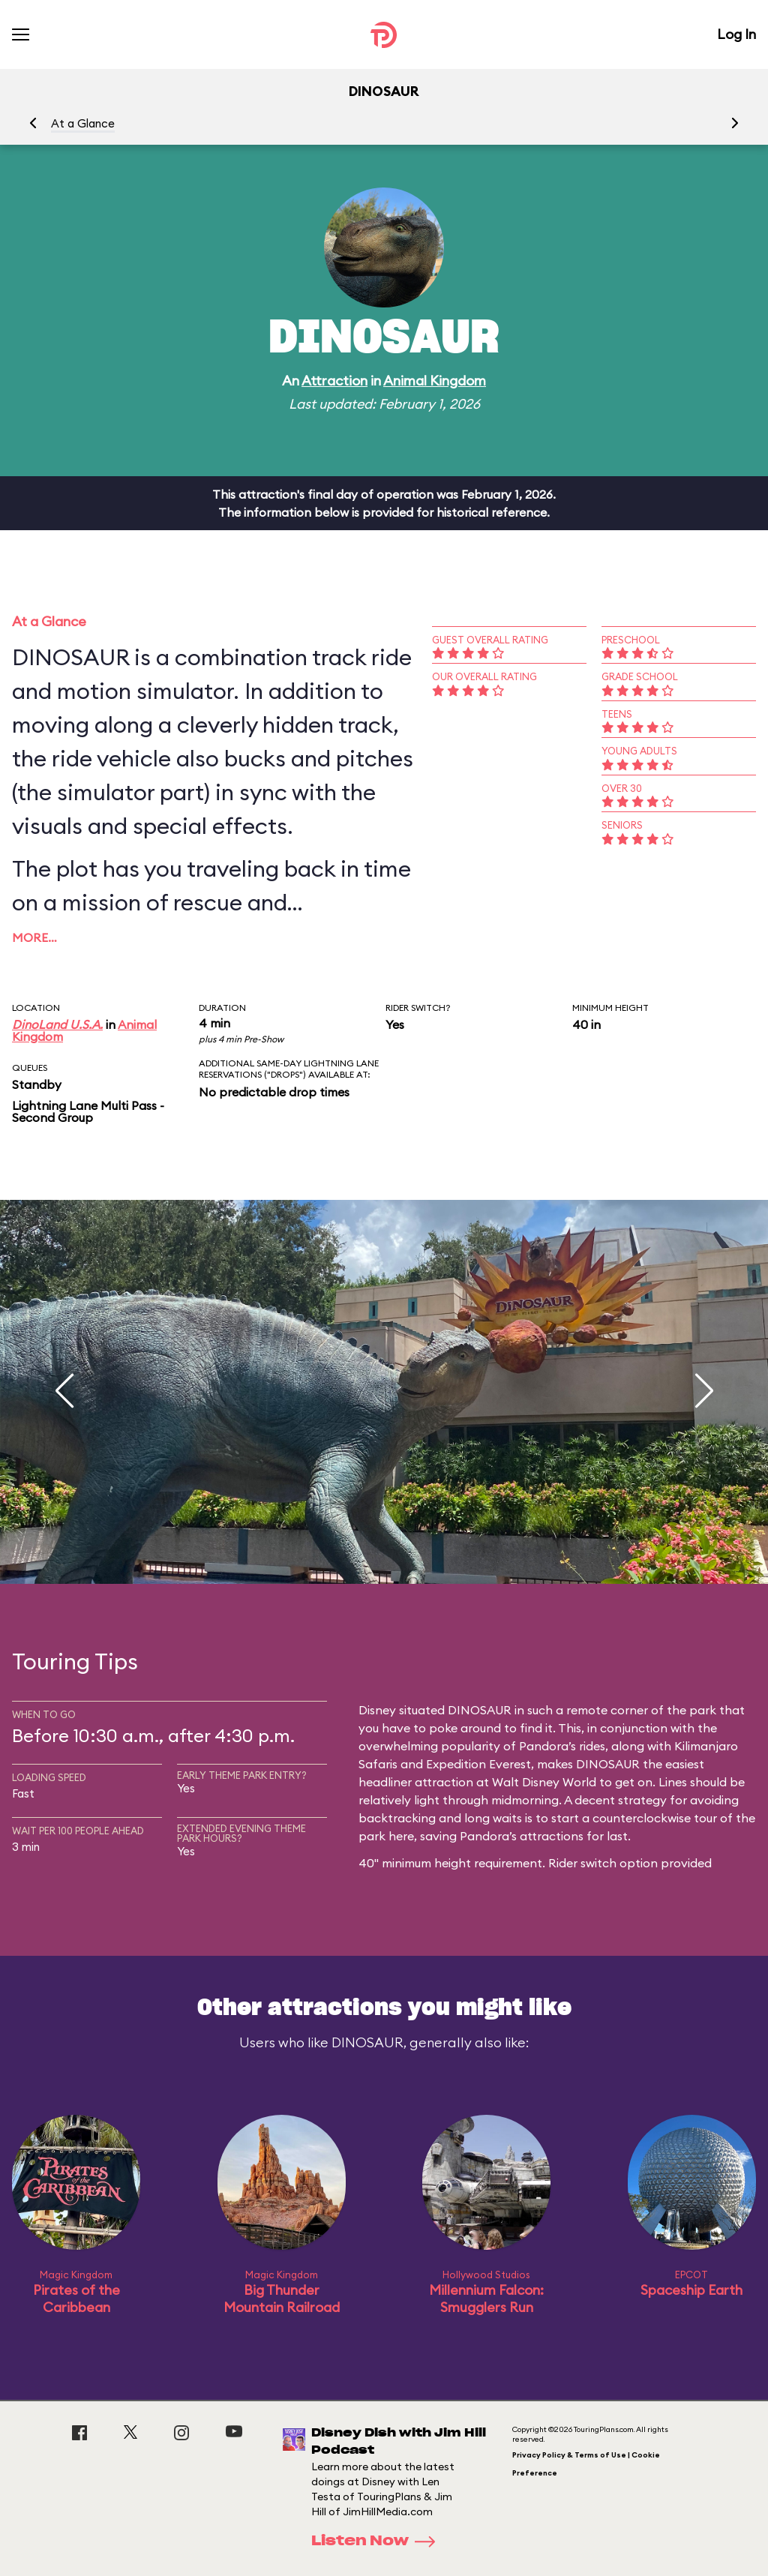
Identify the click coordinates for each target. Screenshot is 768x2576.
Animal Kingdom (434, 380)
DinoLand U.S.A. (57, 1024)
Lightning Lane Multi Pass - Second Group (88, 1111)
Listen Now (378, 2541)
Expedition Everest (478, 1763)
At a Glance (83, 123)
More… (34, 937)
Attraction (335, 380)
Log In (736, 34)
